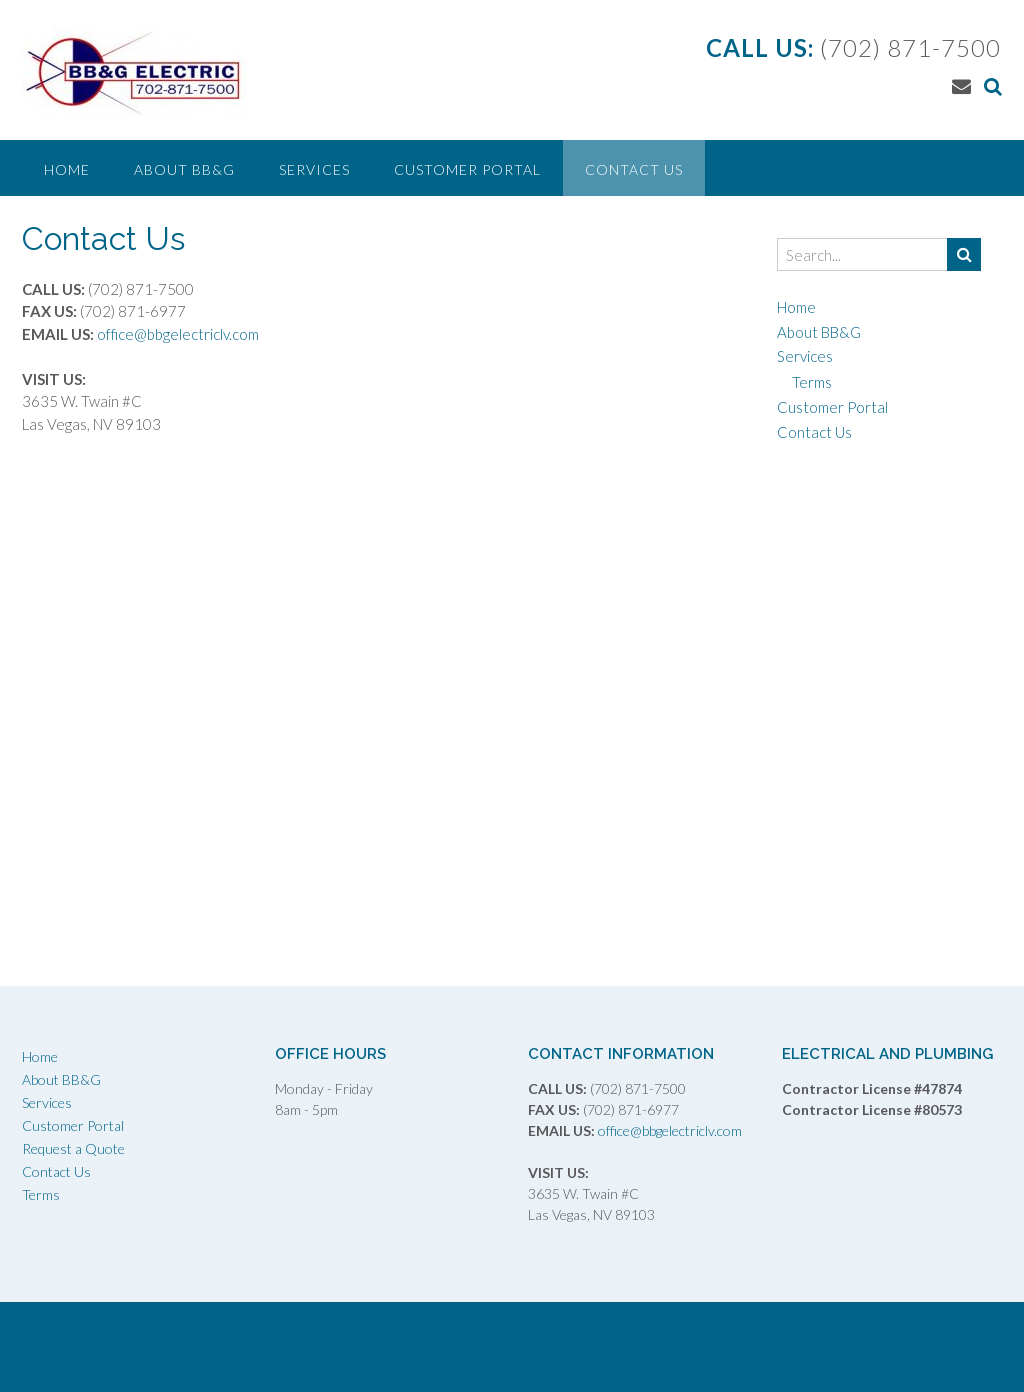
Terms (812, 382)
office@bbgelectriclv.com (176, 334)
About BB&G (184, 169)
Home (67, 169)
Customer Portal (467, 169)
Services (314, 169)
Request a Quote (73, 1148)
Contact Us (634, 169)
